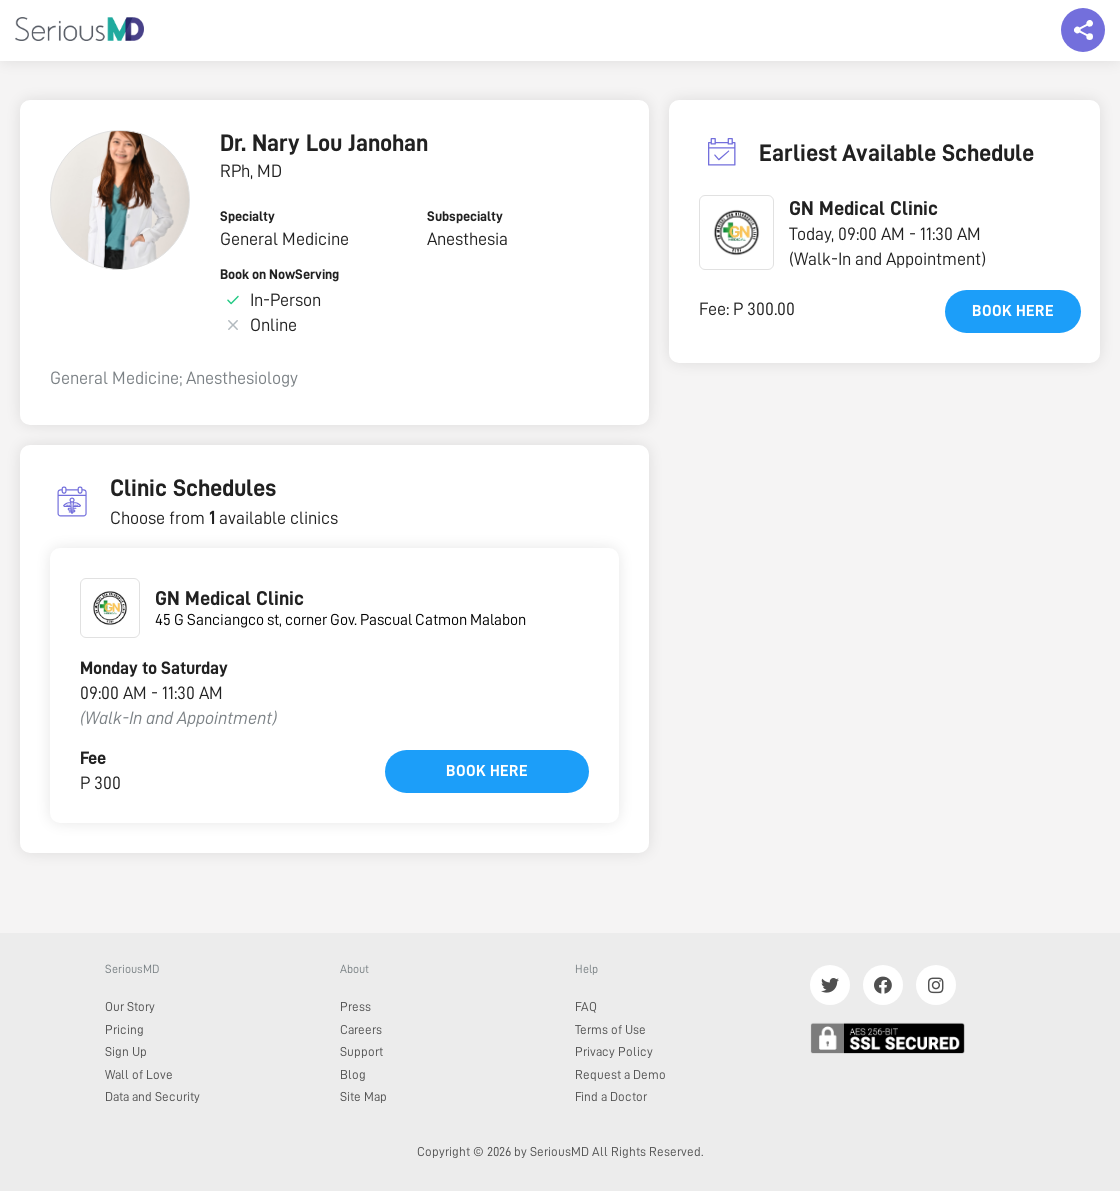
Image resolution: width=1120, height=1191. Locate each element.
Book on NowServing (279, 274)
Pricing (124, 1029)
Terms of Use (610, 1029)
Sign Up (126, 1051)
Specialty (247, 216)
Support (361, 1051)
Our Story (130, 1006)
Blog (353, 1074)
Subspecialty (465, 216)
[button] (736, 232)
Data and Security (152, 1096)
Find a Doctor (611, 1096)
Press (355, 1006)
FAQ (586, 1006)
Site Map (363, 1096)
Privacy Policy (614, 1051)
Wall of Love (139, 1074)
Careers (361, 1029)
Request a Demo (620, 1074)
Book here (487, 771)
